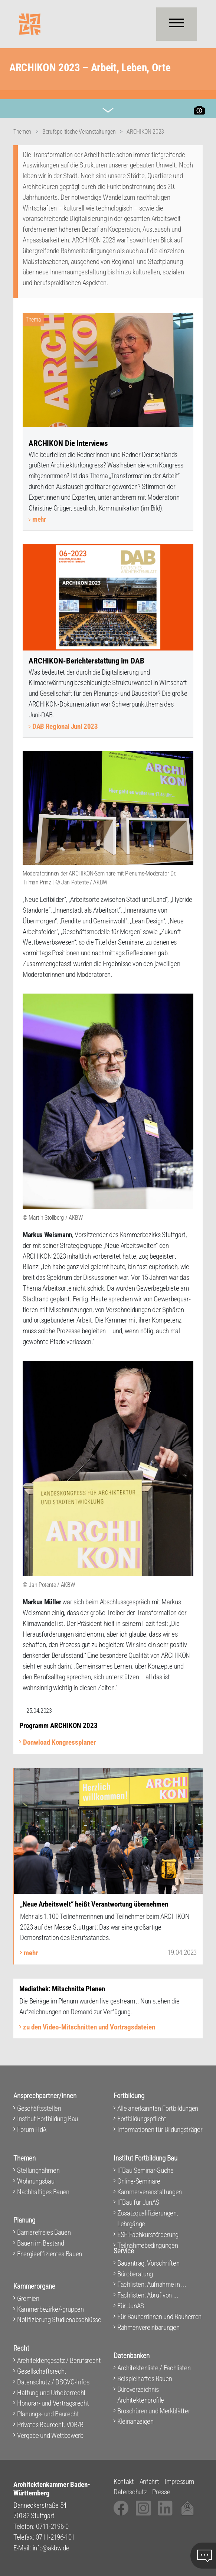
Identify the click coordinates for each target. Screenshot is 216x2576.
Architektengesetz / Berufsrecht (59, 2360)
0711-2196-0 (52, 2526)
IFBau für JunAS (138, 2202)
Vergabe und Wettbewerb (50, 2435)
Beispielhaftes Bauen (144, 2378)
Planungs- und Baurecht (48, 2414)
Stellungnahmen (38, 2170)
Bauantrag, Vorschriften (148, 2263)
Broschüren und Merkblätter (153, 2411)
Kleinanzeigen (135, 2421)
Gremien (28, 2298)
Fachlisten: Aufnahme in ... (151, 2284)
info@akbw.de (51, 2548)
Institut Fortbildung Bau (47, 2118)
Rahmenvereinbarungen (148, 2327)
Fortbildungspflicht (141, 2118)
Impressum (179, 2481)
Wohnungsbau (35, 2181)
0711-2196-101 (55, 2537)
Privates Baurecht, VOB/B (50, 2424)
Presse (161, 2492)
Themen (22, 131)
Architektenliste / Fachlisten (153, 2368)
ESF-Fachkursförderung (148, 2234)
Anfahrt (149, 2481)
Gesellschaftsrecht (41, 2371)
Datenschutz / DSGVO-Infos (53, 2382)
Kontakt (124, 2481)
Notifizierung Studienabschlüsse (59, 2319)
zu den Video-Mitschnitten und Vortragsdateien (89, 2027)
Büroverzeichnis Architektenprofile (140, 2394)
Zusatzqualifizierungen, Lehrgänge (147, 2218)
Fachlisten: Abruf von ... (148, 2295)
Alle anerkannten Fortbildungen (157, 2108)
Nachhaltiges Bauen (43, 2192)
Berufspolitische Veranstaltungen (78, 131)
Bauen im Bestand (40, 2243)
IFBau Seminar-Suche (145, 2170)
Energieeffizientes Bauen (49, 2254)
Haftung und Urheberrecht (51, 2392)
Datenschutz (130, 2492)
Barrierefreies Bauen (44, 2232)
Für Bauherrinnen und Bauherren (159, 2316)
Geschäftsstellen (39, 2108)
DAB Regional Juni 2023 (65, 726)
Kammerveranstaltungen (149, 2192)
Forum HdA (31, 2129)
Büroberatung (135, 2274)
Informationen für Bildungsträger (159, 2129)
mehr (39, 519)
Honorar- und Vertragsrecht (53, 2403)
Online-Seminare (138, 2181)
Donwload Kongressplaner (59, 1742)
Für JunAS (130, 2306)
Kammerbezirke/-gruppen (50, 2309)
